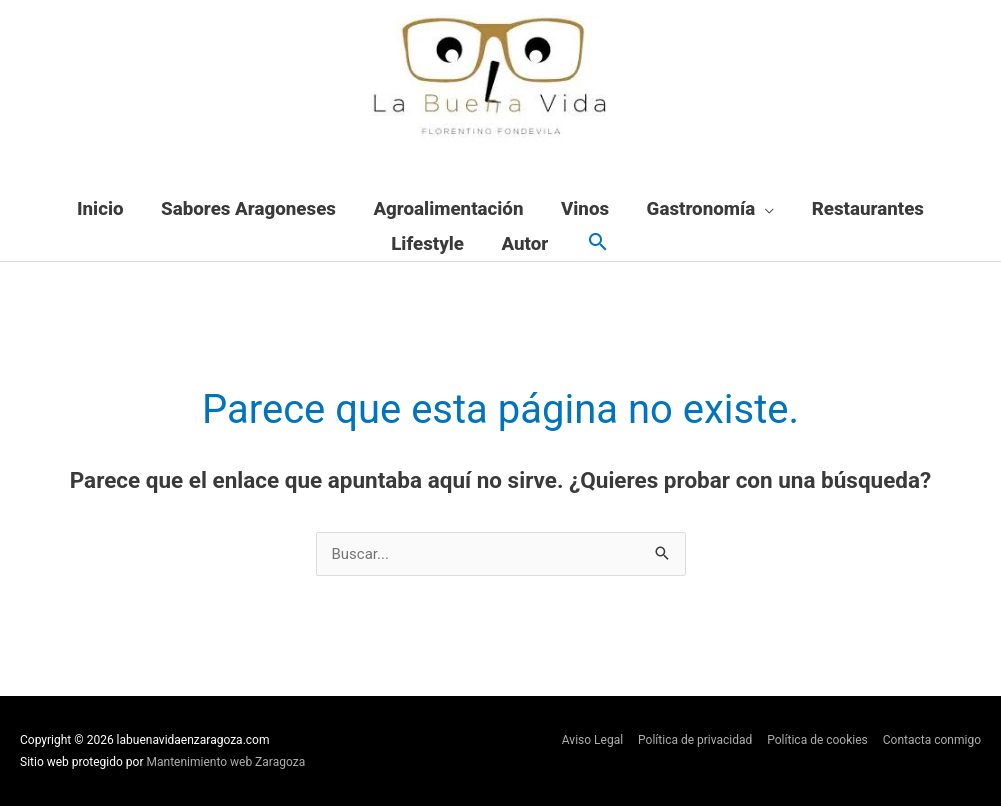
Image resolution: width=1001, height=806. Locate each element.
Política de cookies (817, 740)
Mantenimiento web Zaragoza (226, 762)
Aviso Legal (592, 740)
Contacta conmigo (932, 740)
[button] (598, 243)
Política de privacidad (695, 740)
